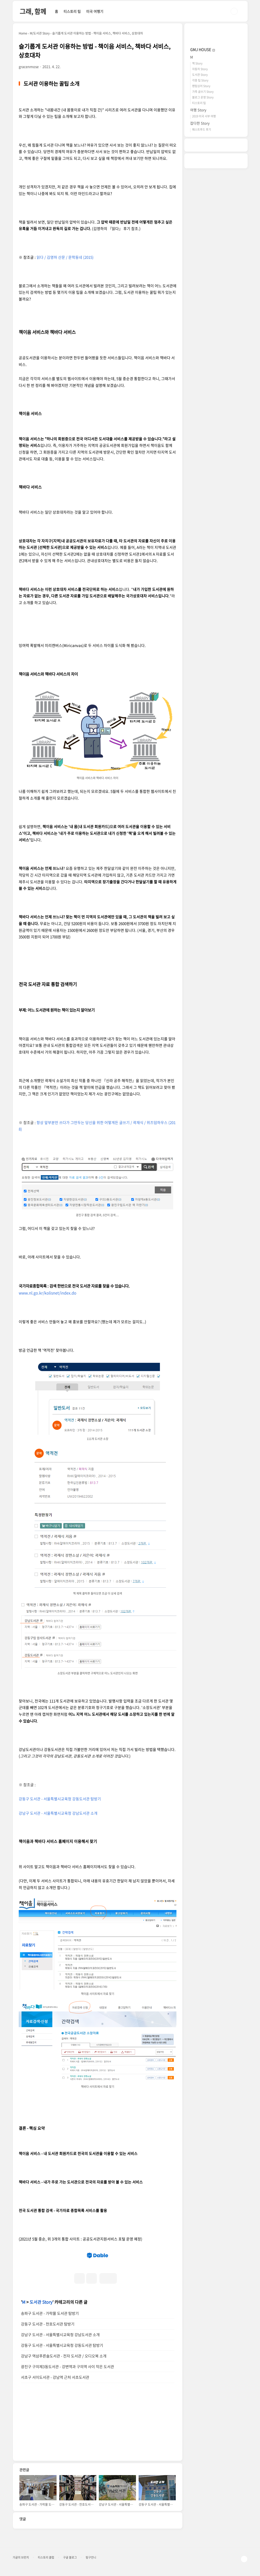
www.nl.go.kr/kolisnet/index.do (47, 1293)
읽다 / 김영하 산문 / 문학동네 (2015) (65, 257)
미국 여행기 (94, 11)
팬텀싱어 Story (201, 86)
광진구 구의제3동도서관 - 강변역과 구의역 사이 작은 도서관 (67, 2366)
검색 (234, 11)
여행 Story (198, 109)
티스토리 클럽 (46, 2557)
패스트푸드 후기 (201, 129)
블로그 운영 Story (203, 97)
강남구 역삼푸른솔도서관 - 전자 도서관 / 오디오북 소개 (63, 2356)
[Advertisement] (98, 2426)
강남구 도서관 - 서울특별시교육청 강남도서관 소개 (58, 1813)
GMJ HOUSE (202, 49)
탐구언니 (91, 2557)
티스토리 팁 (72, 11)
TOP (244, 2559)
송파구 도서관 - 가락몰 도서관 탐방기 (50, 2313)
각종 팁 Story (200, 80)
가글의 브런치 (21, 2557)
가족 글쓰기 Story (203, 91)
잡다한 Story (200, 123)
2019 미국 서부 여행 (204, 116)
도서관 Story (41, 2302)
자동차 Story (200, 69)
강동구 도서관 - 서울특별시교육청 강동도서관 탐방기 (60, 1798)
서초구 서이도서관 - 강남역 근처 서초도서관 (55, 2377)
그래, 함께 (33, 11)
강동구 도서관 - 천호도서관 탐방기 (47, 2324)
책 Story (197, 63)
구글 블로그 (70, 2557)
